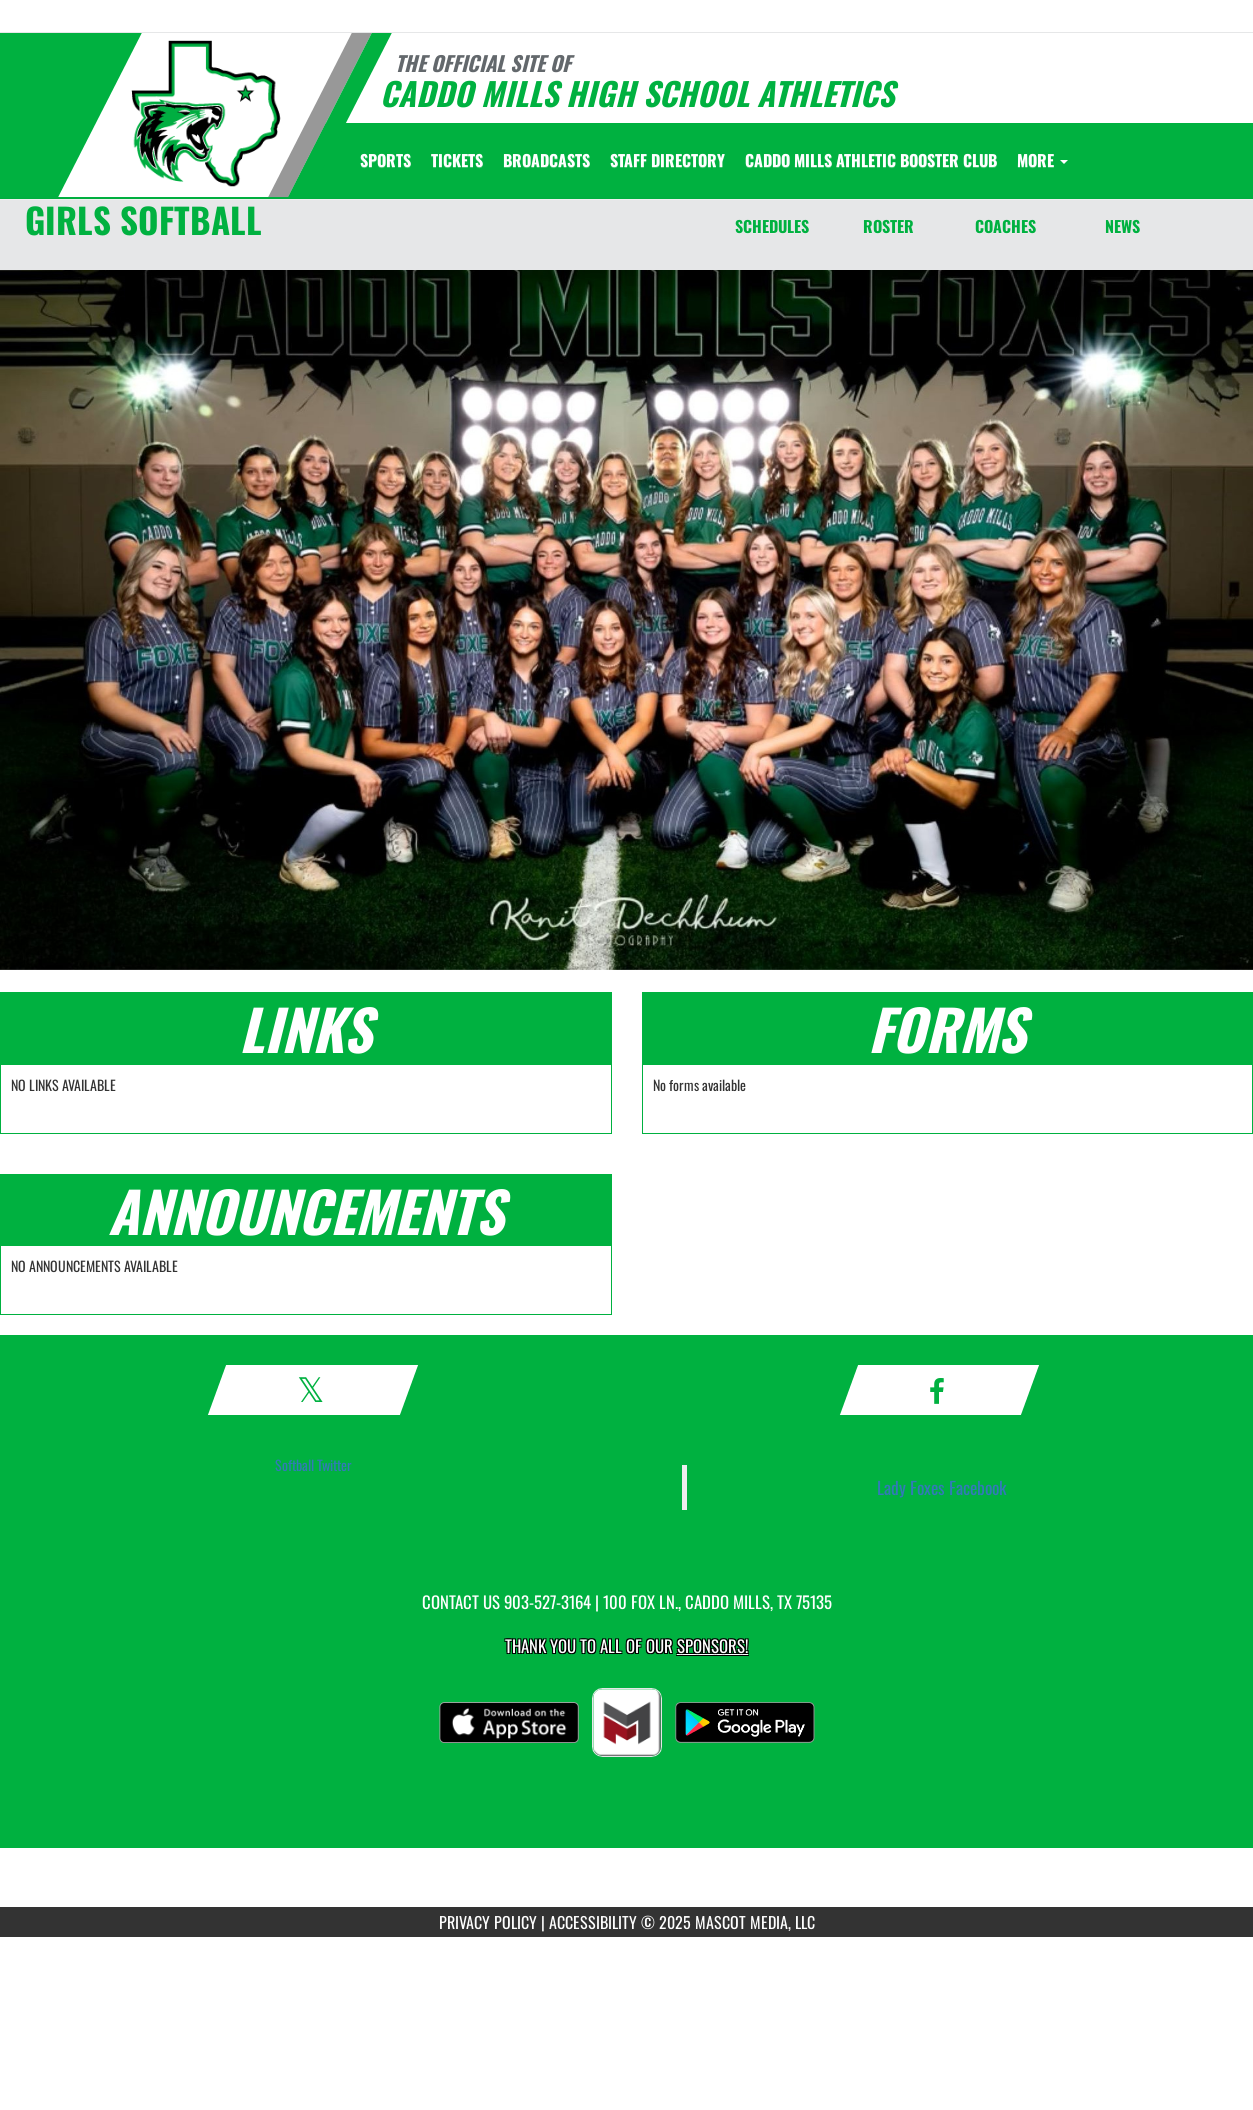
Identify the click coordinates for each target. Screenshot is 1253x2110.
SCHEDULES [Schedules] (772, 226)
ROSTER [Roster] (888, 226)
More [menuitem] (1042, 160)
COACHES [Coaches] (1005, 226)
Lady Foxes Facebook (942, 1487)
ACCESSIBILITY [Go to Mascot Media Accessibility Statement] (593, 1922)
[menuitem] (457, 160)
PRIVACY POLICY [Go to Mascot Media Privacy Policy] (488, 1922)
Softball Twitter (313, 1464)
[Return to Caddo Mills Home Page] (206, 113)
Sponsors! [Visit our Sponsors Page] (712, 1645)
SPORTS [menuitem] (385, 160)
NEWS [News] (1122, 226)
